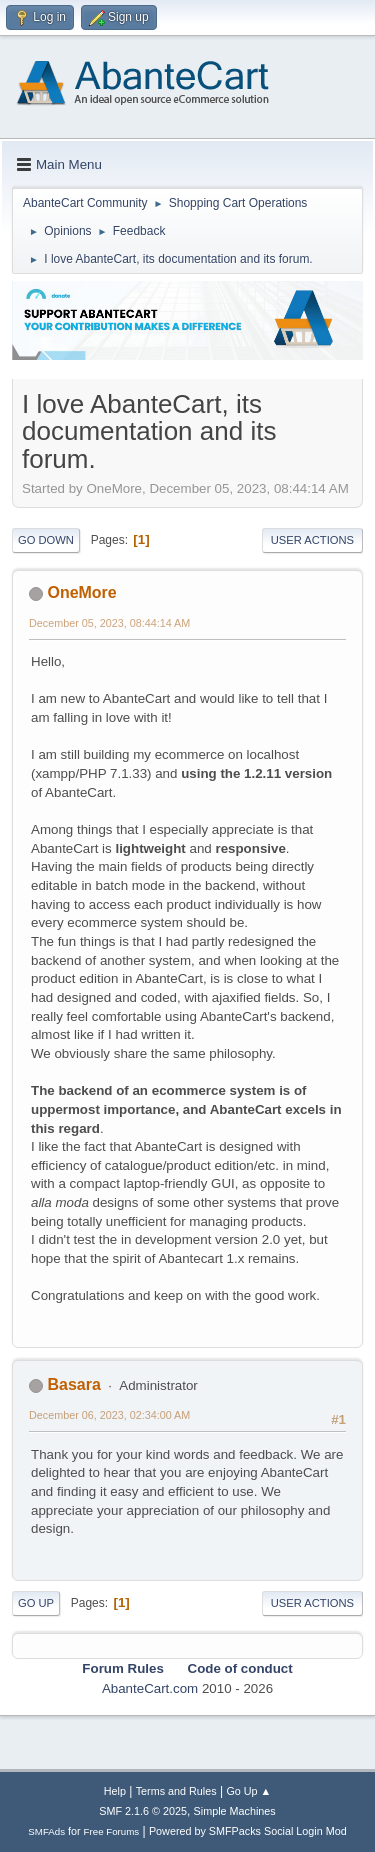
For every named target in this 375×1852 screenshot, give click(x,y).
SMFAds (46, 1831)
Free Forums (112, 1831)
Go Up (36, 1603)
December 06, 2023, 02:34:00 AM (109, 1415)
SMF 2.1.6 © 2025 (143, 1811)
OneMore (81, 592)
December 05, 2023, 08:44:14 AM (109, 623)
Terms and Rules (176, 1791)
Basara (73, 1384)
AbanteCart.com (150, 1688)
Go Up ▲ (248, 1791)
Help (115, 1791)
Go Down (46, 540)
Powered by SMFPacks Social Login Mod (248, 1831)
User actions (312, 540)
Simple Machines (235, 1811)
